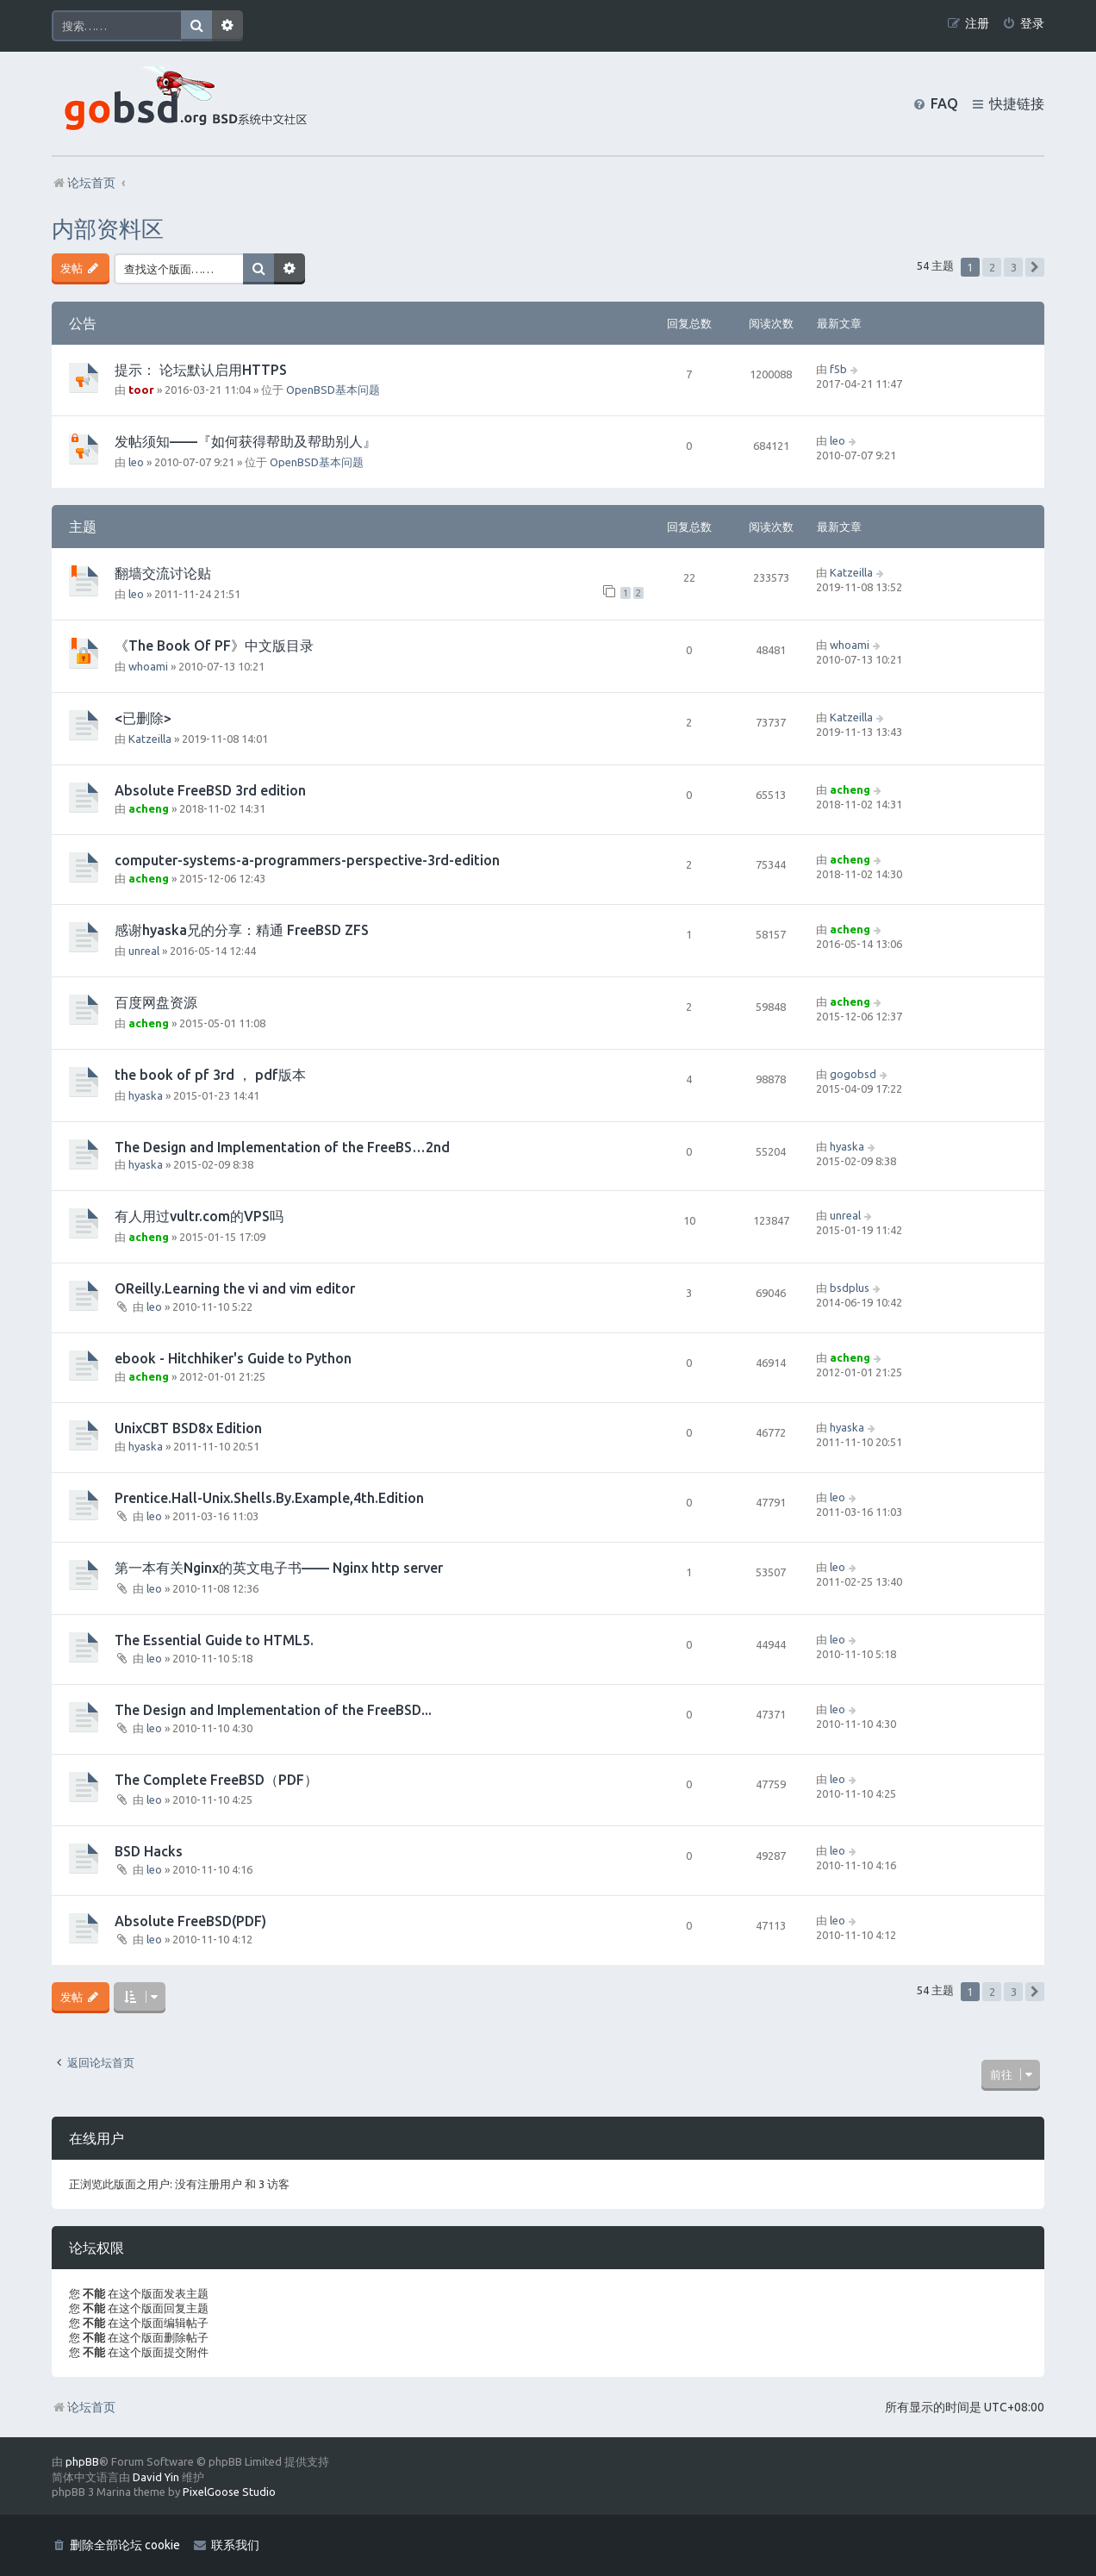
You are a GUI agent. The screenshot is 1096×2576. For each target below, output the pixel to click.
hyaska (145, 1095)
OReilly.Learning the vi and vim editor (235, 1288)
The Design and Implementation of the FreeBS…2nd (282, 1147)
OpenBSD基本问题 (333, 390)
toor (141, 390)
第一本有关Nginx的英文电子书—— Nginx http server (279, 1567)
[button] (1034, 267)
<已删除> (143, 718)
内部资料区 (108, 228)
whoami (148, 666)
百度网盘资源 (156, 1002)
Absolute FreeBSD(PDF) (190, 1921)
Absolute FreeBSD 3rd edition (210, 790)
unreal (143, 951)
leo (136, 462)
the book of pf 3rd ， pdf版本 (210, 1074)
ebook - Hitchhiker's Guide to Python (233, 1358)
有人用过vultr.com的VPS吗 (199, 1216)
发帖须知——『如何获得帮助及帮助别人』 (246, 441)
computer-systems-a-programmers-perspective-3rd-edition (307, 860)
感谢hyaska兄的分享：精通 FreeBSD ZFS (242, 930)
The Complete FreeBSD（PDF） (216, 1779)
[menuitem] (1023, 23)
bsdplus (849, 1288)
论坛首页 (83, 2407)
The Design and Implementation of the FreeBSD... (273, 1710)
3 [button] (1014, 267)
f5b (838, 369)
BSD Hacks (149, 1851)
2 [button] (992, 267)
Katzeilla (851, 572)
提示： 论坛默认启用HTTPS (201, 369)
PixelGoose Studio (229, 2492)
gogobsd (853, 1074)
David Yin (156, 2477)
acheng (148, 808)
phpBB (82, 2461)
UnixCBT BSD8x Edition (188, 1428)
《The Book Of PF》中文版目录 (214, 645)
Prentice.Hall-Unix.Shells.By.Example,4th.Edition (269, 1498)
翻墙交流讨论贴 (163, 573)
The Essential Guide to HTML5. (214, 1640)
